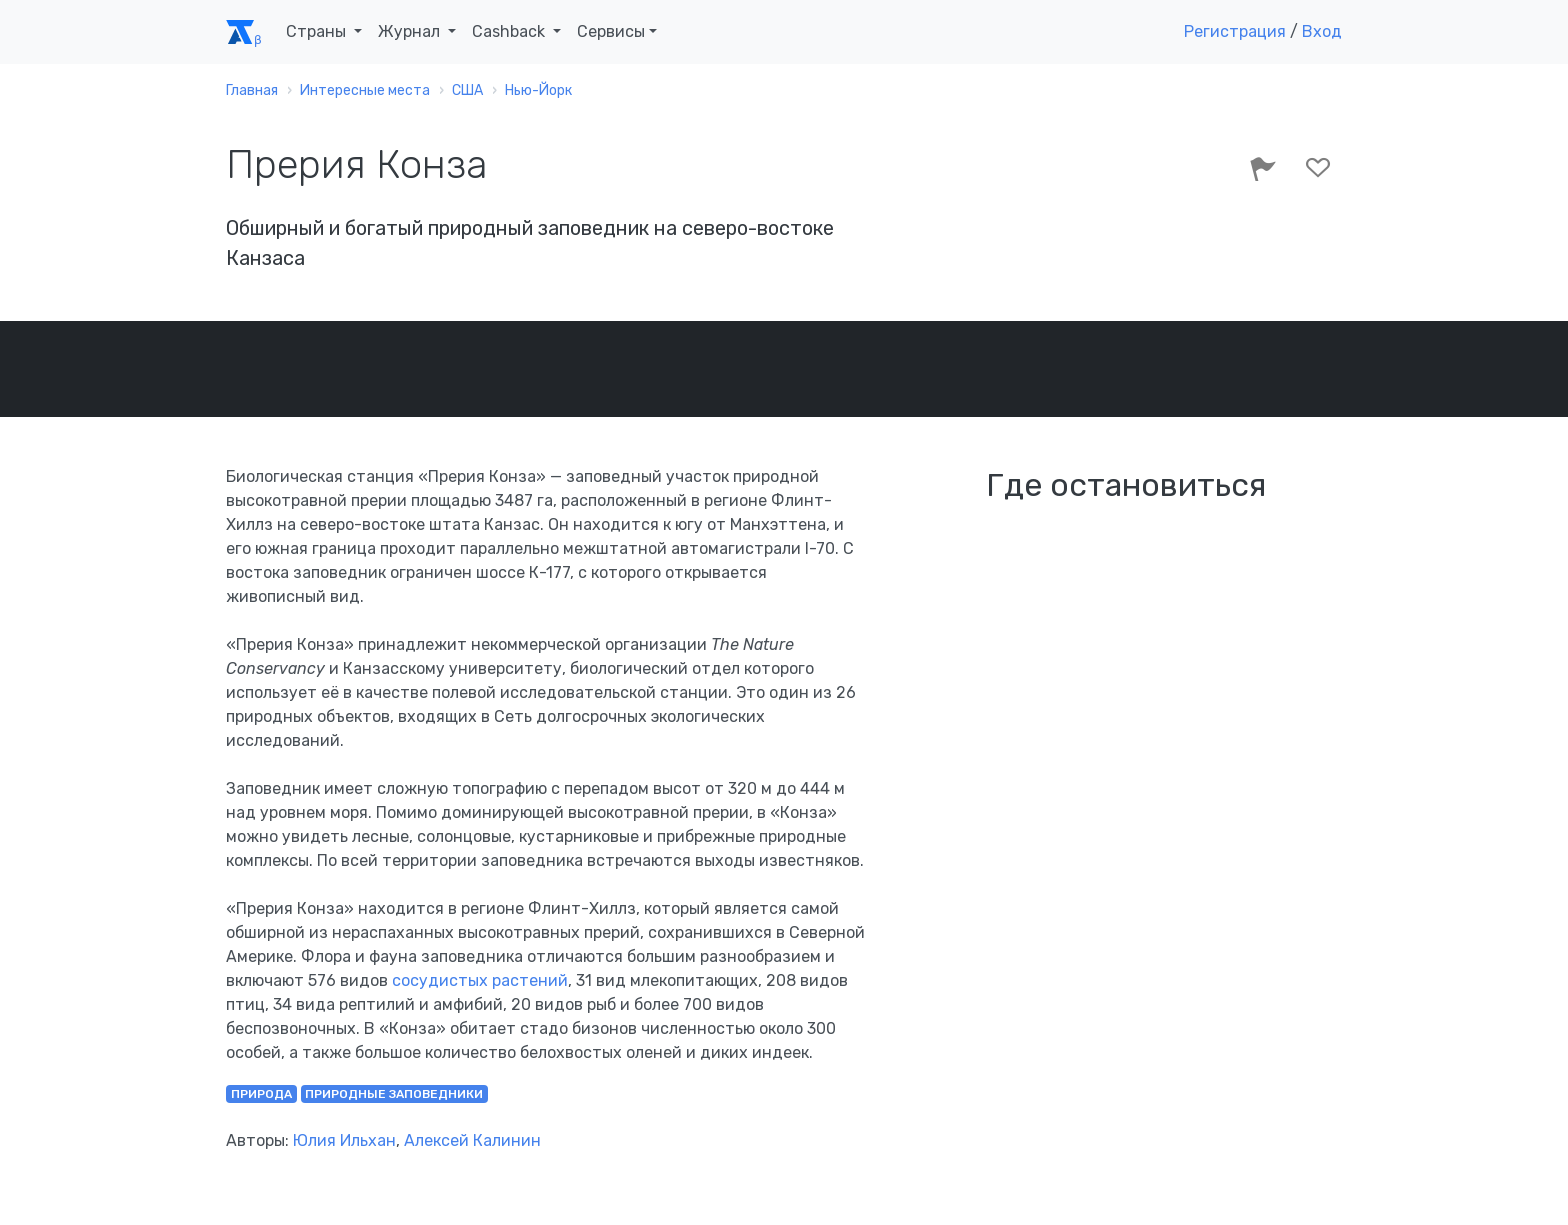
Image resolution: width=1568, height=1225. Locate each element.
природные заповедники (394, 1094)
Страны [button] (318, 31)
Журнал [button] (411, 31)
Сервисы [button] (611, 31)
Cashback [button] (510, 31)
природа (261, 1094)
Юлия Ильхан (344, 1140)
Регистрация (1235, 31)
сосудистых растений (480, 980)
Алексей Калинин (472, 1140)
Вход (1322, 31)
